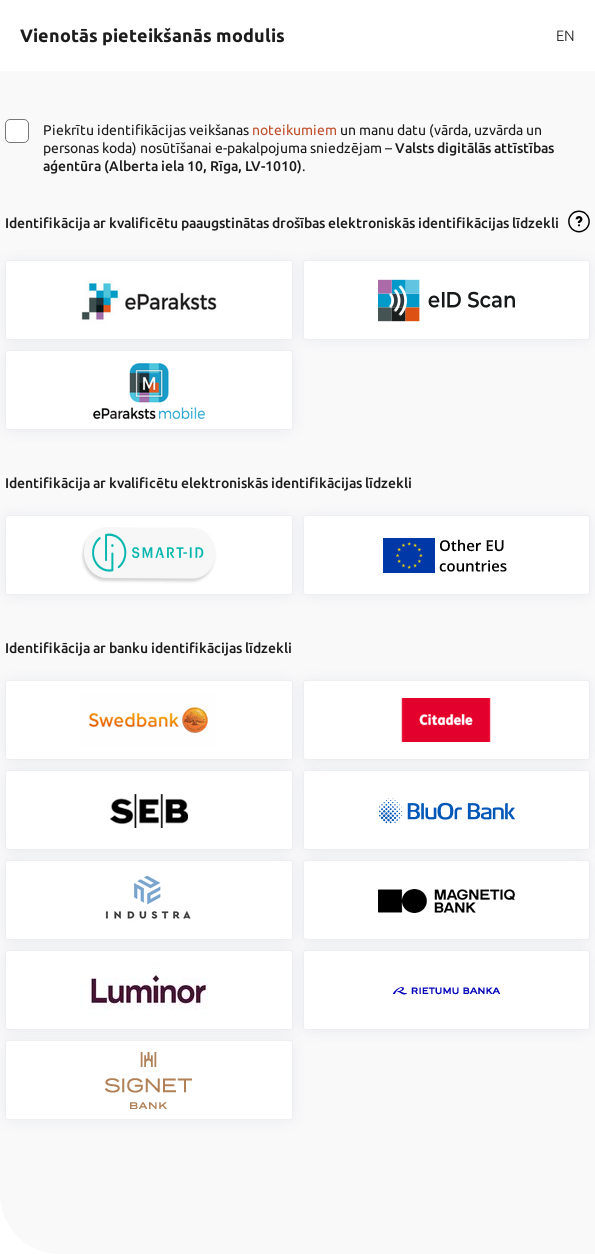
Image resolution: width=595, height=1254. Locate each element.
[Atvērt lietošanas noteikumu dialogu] (579, 223)
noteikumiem (294, 130)
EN (565, 35)
